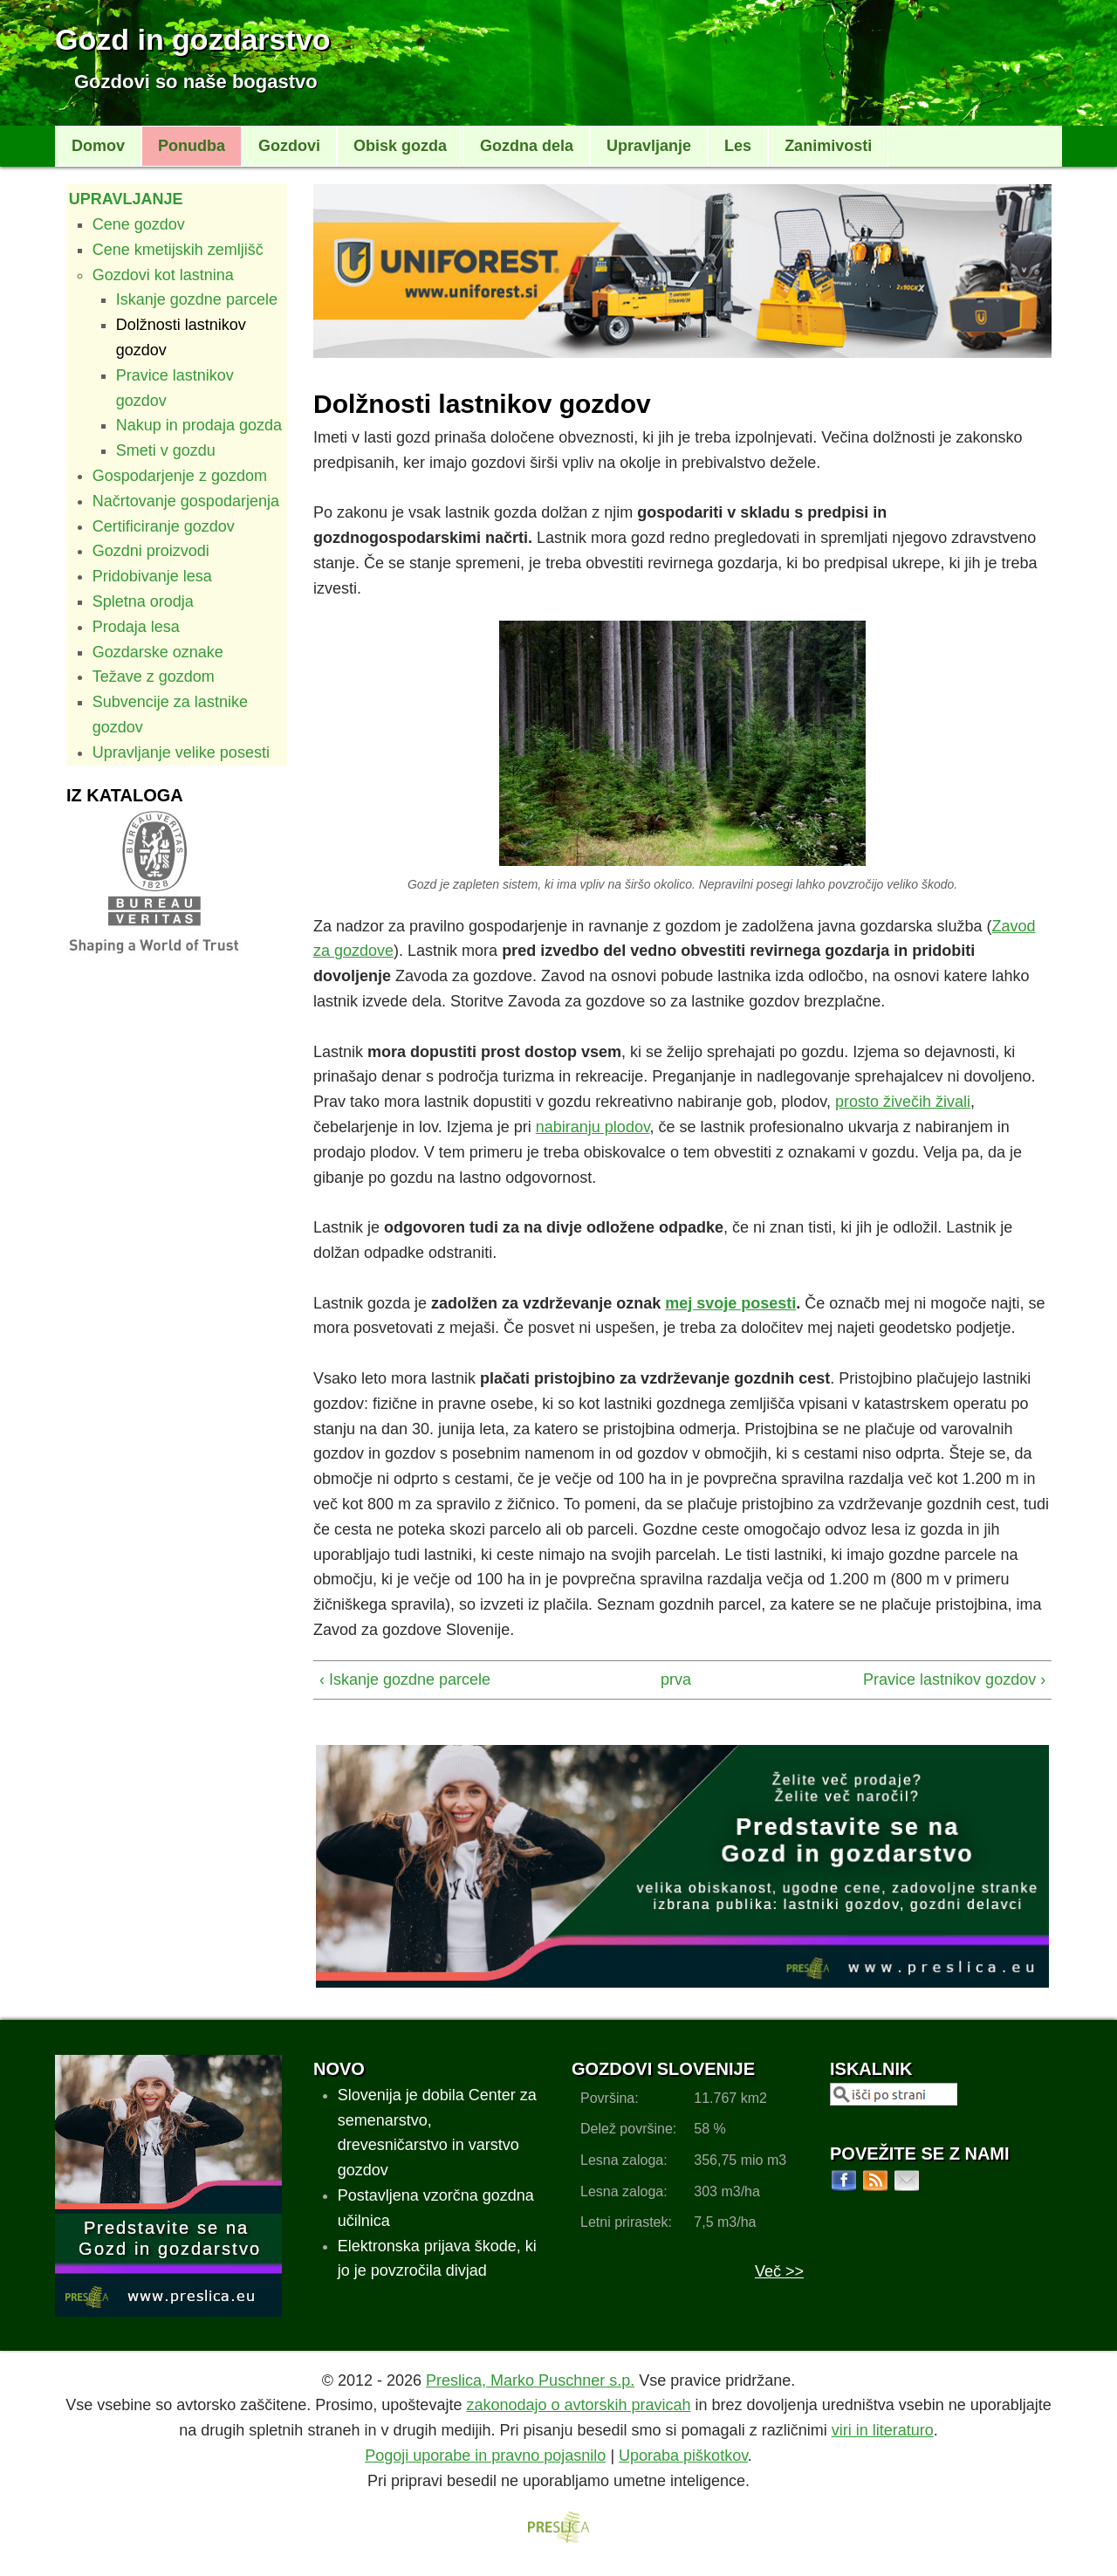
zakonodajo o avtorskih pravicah (578, 2405)
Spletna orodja (143, 601)
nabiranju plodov (593, 1127)
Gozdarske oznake (158, 652)
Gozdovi (289, 146)
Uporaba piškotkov (683, 2455)
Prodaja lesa (136, 626)
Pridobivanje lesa (152, 576)
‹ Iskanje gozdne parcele (404, 1679)
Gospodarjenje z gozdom (180, 475)
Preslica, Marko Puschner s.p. (530, 2380)
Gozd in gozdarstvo (192, 39)
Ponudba (191, 146)
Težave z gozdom (154, 676)
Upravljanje (648, 146)
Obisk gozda (400, 146)
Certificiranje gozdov (164, 526)
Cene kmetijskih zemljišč (178, 249)
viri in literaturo (883, 2430)
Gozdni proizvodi (151, 551)
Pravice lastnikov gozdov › (954, 1679)
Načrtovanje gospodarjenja (186, 501)
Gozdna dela (526, 146)
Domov (98, 146)
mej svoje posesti (730, 1303)
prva (675, 1679)
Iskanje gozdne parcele (197, 299)
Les (737, 146)
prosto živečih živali (902, 1101)
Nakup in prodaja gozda (199, 425)
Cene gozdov (139, 224)
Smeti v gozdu (166, 450)
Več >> (779, 2271)
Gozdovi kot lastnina (163, 275)
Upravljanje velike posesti (181, 752)
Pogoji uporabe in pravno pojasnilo (485, 2455)
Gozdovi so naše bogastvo (196, 82)
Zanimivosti (828, 146)
